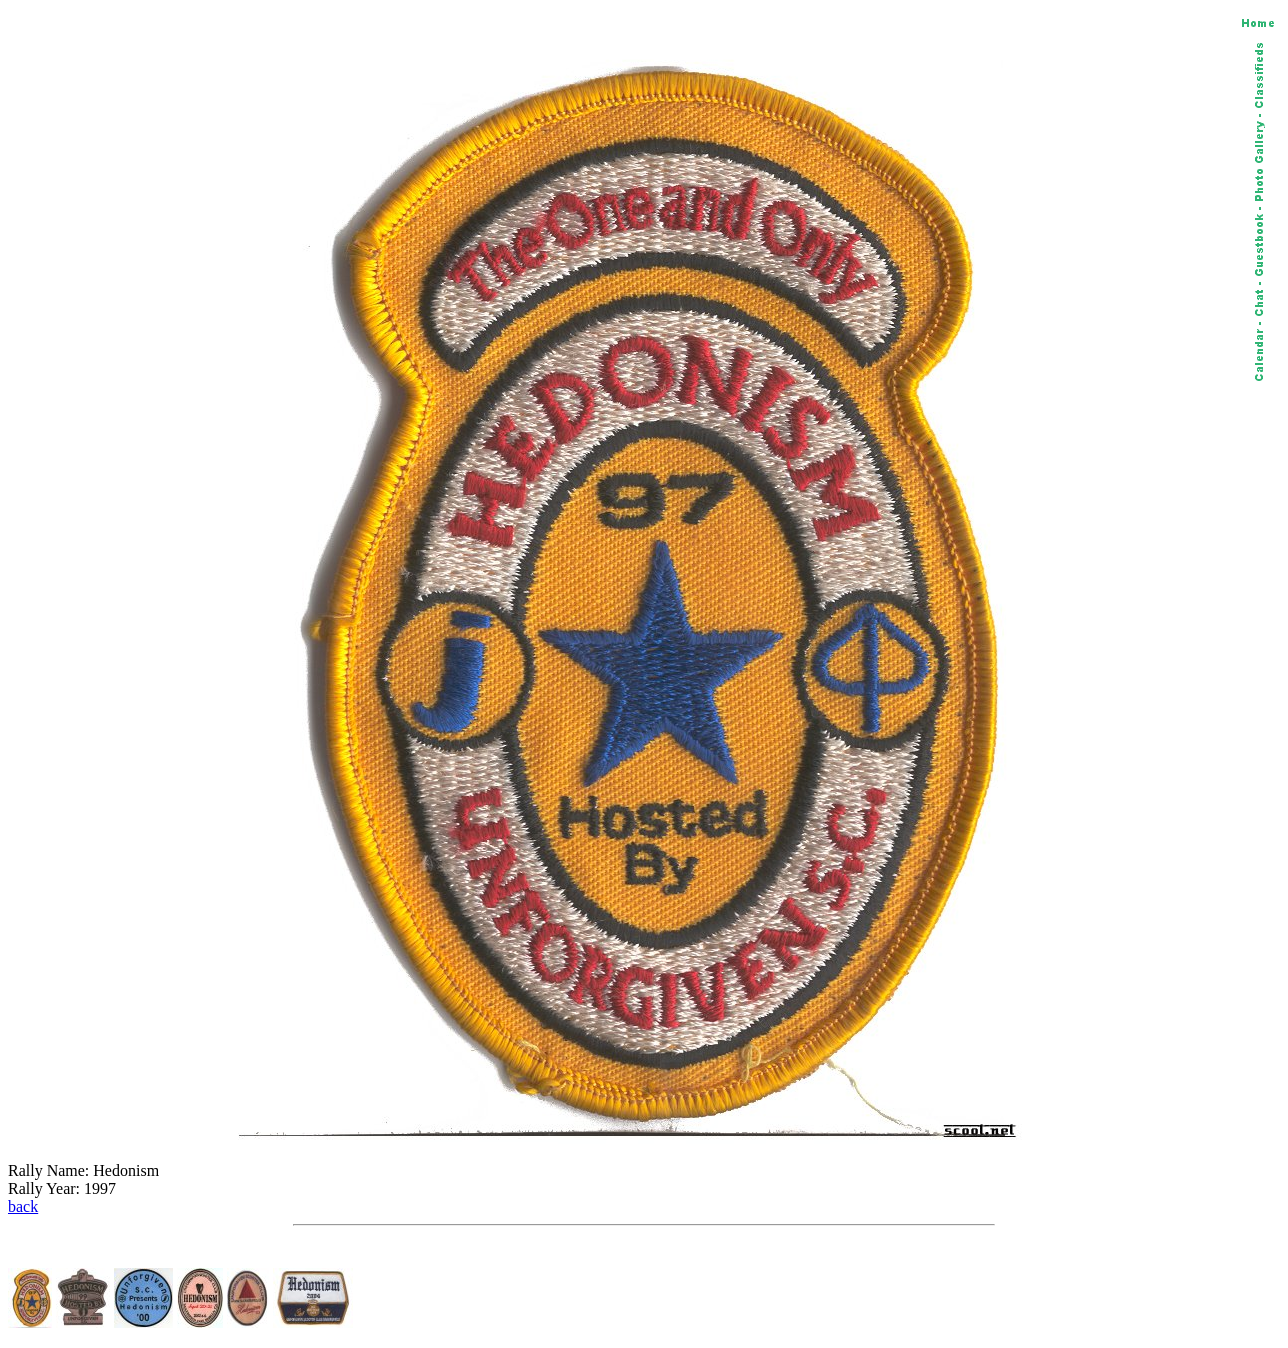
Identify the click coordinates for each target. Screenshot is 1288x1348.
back (23, 1206)
